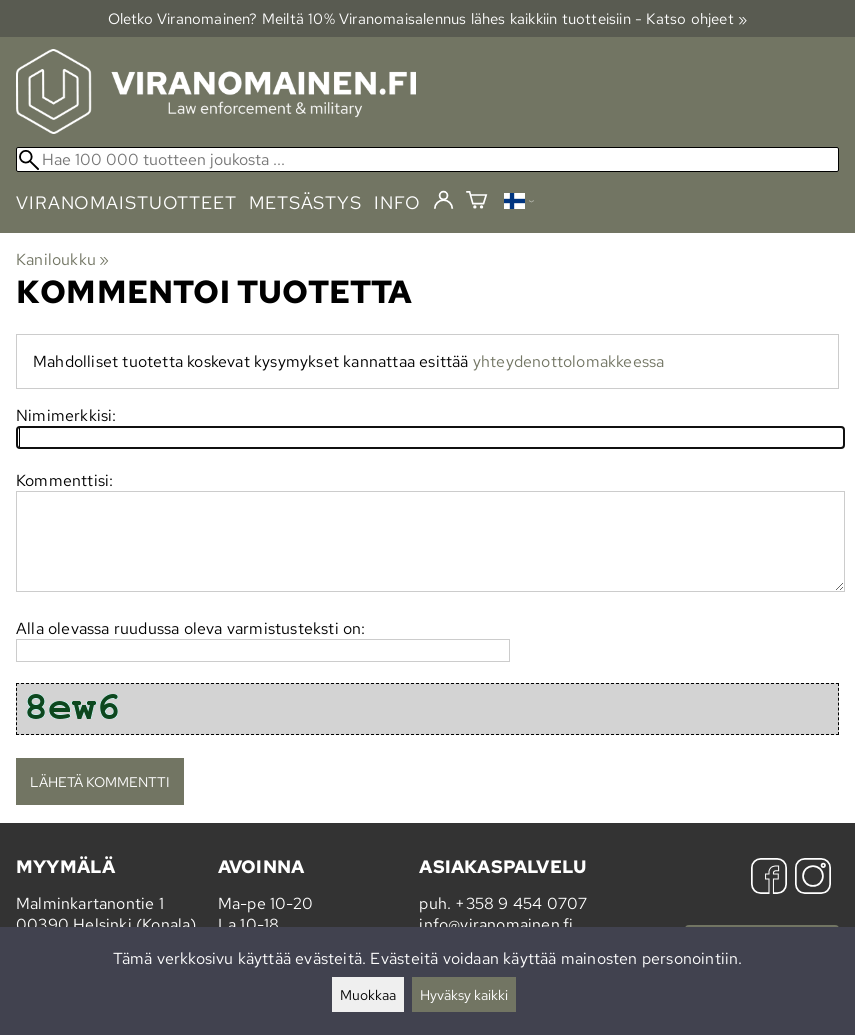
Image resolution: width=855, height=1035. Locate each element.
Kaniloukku (62, 259)
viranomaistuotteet (126, 202)
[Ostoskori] (476, 202)
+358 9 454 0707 (521, 903)
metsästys (305, 202)
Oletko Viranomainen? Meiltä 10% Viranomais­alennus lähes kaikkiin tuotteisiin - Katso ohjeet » (428, 18)
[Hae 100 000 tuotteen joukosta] (427, 159)
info (397, 202)
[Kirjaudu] (443, 201)
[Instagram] (813, 878)
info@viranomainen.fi (496, 924)
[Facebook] (769, 878)
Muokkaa (368, 994)
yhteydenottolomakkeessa (569, 361)
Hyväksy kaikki (464, 994)
